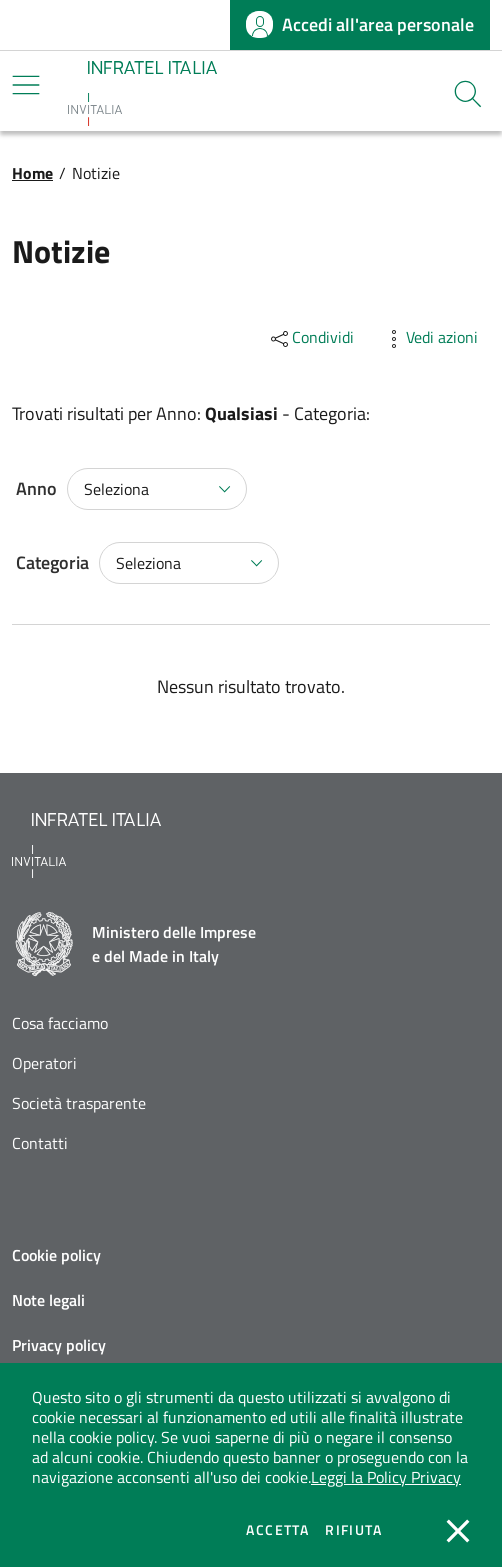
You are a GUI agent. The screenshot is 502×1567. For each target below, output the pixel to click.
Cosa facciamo (60, 1023)
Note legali (48, 1300)
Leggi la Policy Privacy (386, 1477)
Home (32, 173)
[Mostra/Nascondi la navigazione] (26, 85)
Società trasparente (79, 1103)
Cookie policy (56, 1255)
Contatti (40, 1143)
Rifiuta (353, 1530)
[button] (468, 94)
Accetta (277, 1530)
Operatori (44, 1063)
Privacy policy (59, 1345)
